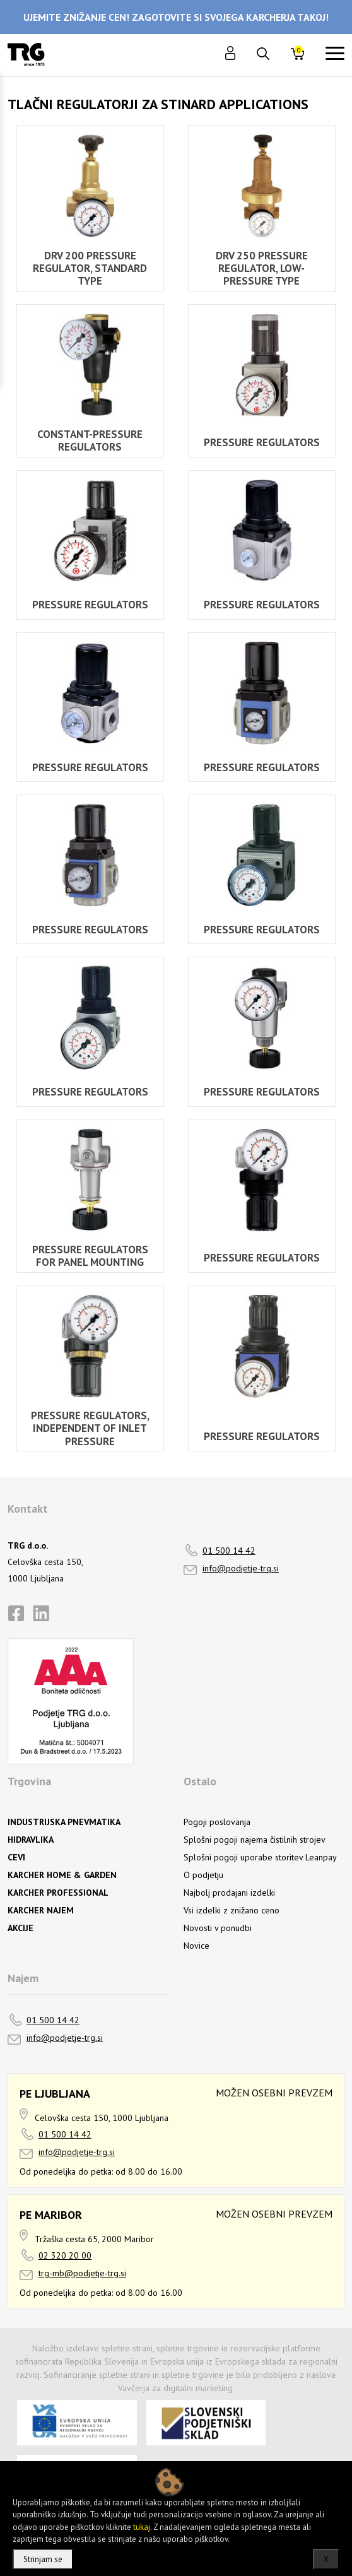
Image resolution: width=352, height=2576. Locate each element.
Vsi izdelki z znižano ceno (231, 1910)
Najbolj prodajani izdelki (229, 1892)
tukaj (141, 2527)
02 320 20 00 (64, 2255)
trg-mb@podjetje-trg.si (82, 2273)
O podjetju (203, 1875)
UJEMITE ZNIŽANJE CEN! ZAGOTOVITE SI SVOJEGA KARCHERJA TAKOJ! (176, 17)
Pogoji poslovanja (217, 1822)
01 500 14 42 (228, 1550)
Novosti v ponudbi (218, 1928)
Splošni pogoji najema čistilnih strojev (255, 1839)
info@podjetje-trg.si (240, 1568)
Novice (196, 1945)
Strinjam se (42, 2559)
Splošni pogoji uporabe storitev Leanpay (260, 1857)
